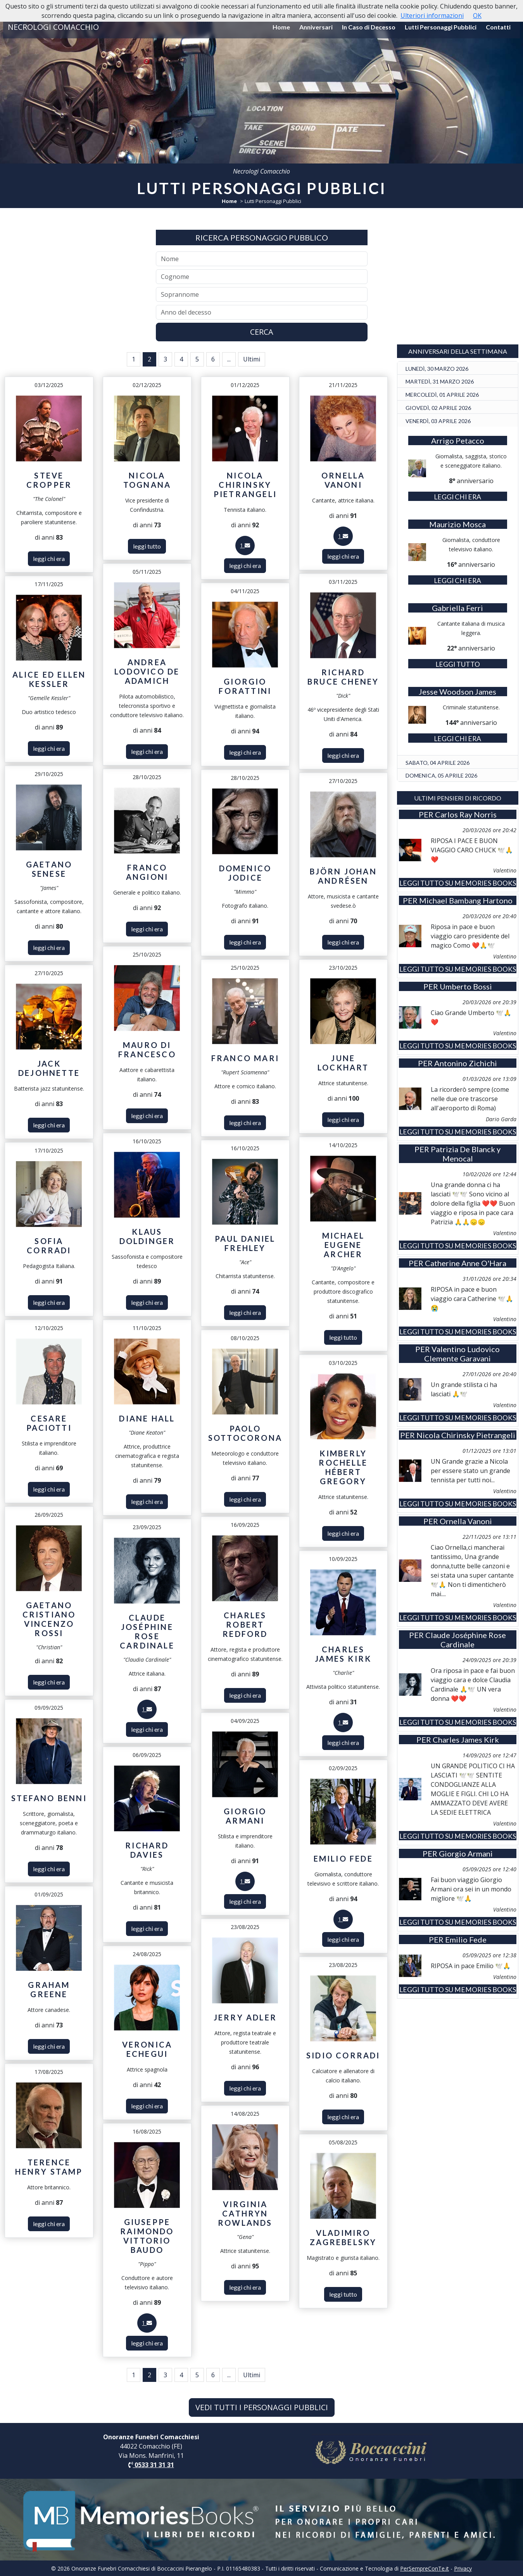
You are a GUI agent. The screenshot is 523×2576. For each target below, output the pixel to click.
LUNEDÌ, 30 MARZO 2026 (437, 368)
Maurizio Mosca (457, 524)
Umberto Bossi (466, 986)
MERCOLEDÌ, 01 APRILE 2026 (442, 394)
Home (281, 27)
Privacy (463, 2568)
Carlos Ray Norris (466, 814)
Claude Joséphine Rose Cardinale (465, 1639)
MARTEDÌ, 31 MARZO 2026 (440, 381)
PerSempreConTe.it (424, 2568)
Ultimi (251, 359)
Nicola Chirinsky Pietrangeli (465, 1435)
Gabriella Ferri (457, 608)
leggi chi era (49, 558)
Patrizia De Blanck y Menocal (466, 1153)
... (229, 359)
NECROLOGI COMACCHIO (53, 27)
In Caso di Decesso (368, 27)
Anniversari (316, 27)
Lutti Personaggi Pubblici (440, 27)
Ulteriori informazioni (432, 15)
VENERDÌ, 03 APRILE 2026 (438, 421)
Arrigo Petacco (457, 440)
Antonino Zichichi (465, 1063)
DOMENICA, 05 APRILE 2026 (441, 775)
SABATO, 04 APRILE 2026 (437, 762)
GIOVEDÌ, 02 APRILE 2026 (438, 407)
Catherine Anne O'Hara (465, 1263)
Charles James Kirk (466, 1739)
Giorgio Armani (466, 1853)
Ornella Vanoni (466, 1521)
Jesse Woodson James (457, 691)
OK (477, 15)
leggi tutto (147, 546)
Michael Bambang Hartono (466, 900)
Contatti (498, 27)
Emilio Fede (466, 1939)
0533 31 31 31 (151, 2465)
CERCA (261, 332)
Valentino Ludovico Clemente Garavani (462, 1353)
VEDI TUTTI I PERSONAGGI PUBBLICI (261, 2407)
